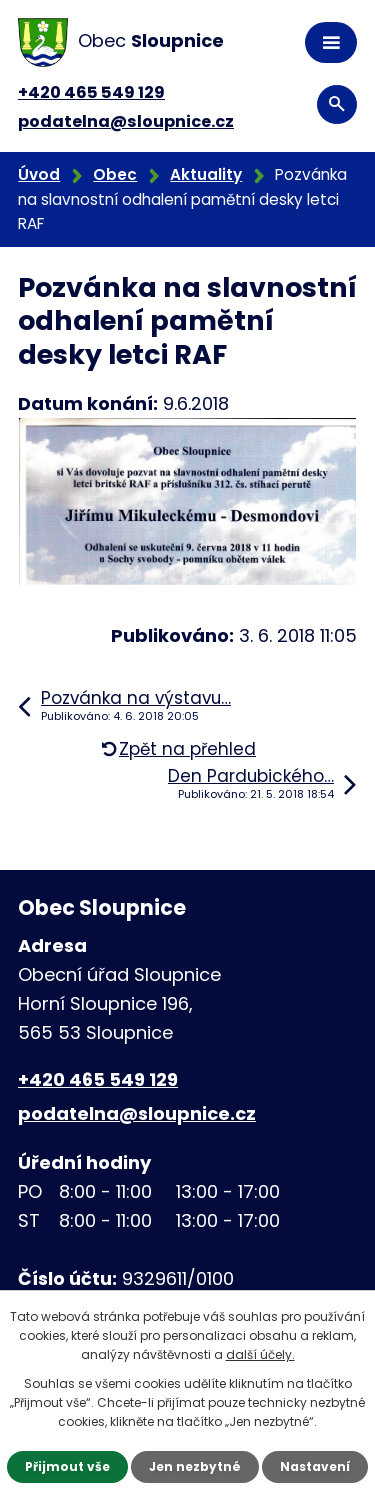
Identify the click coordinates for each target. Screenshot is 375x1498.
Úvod (39, 174)
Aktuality (206, 174)
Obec (115, 174)
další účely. (260, 1354)
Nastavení (315, 1466)
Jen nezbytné (195, 1466)
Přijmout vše (67, 1466)
